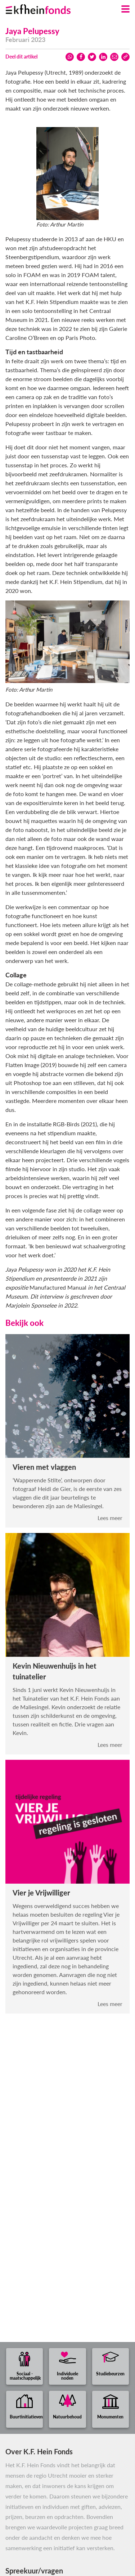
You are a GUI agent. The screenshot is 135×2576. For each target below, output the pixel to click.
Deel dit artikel (21, 56)
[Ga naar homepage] (47, 7)
